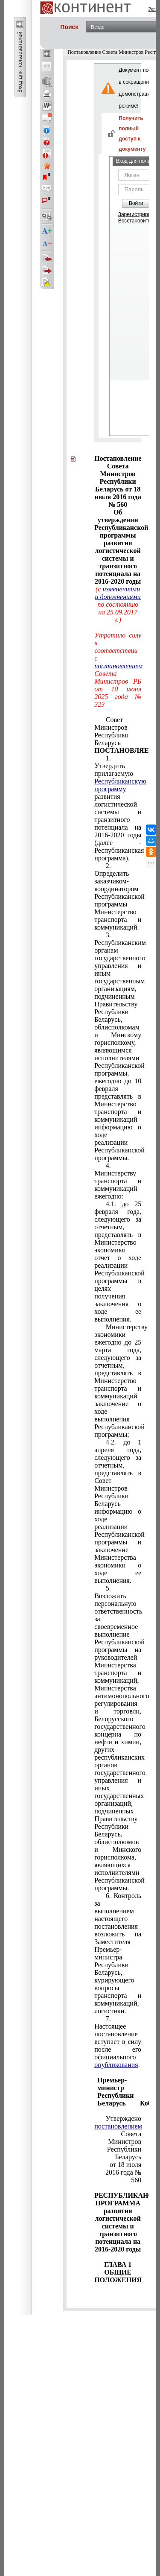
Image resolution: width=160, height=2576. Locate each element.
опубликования (116, 2064)
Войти (136, 203)
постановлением (118, 666)
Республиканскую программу (120, 785)
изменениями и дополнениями (117, 592)
